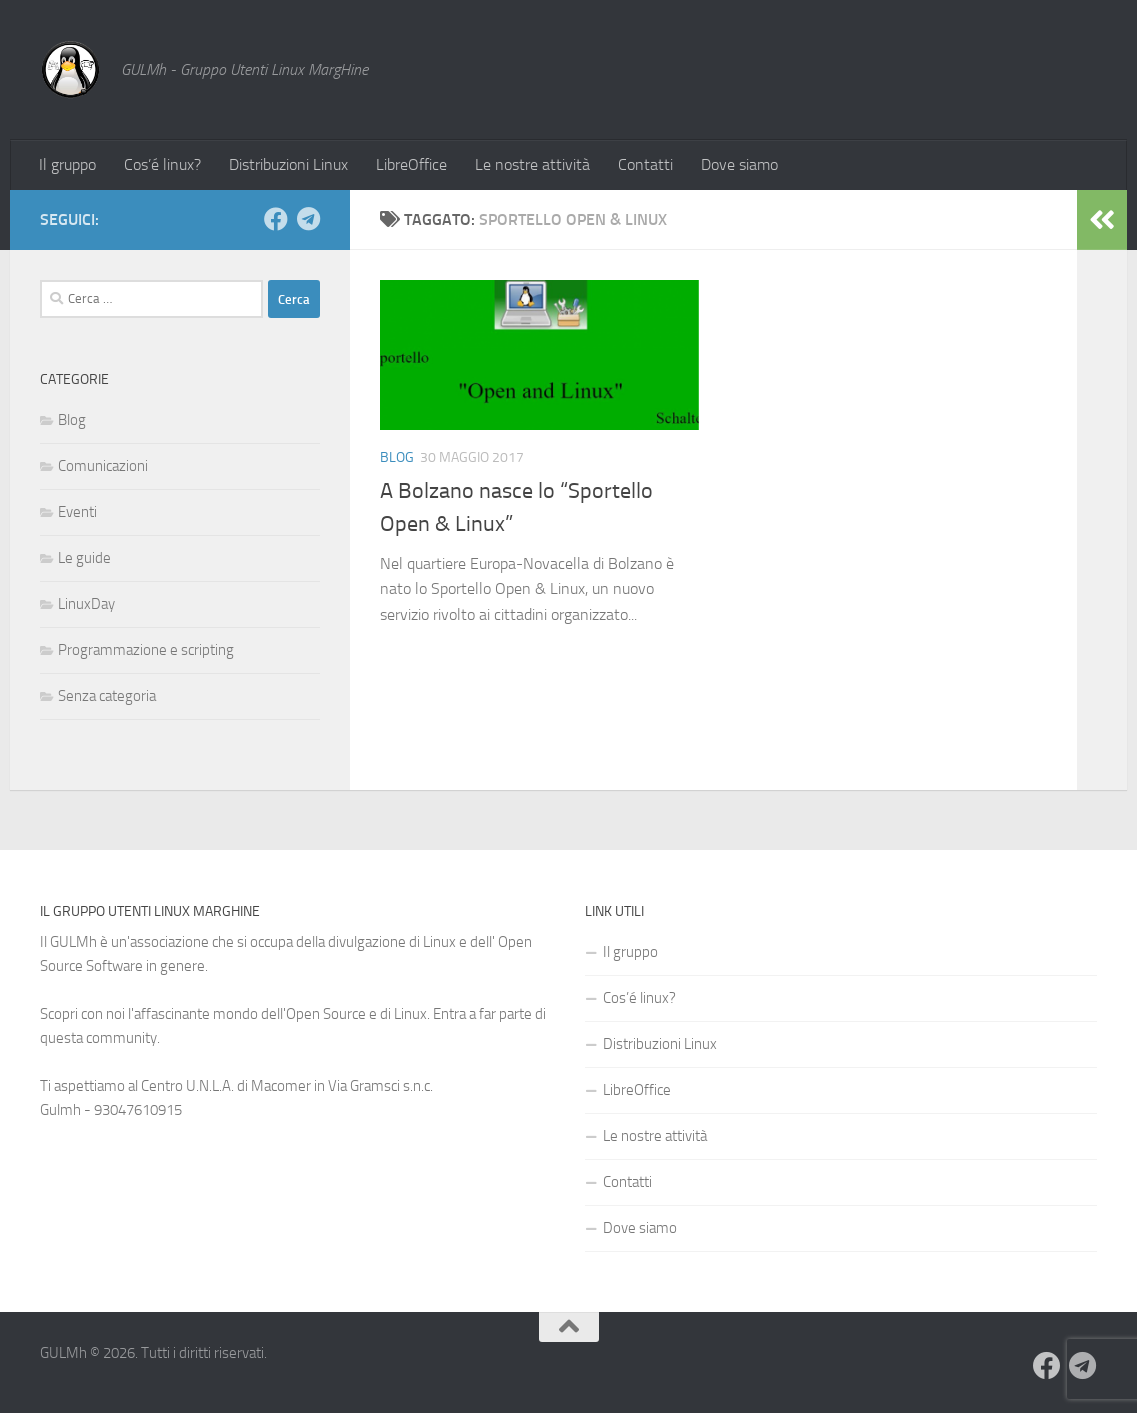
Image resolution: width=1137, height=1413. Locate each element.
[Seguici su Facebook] (276, 219)
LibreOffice (411, 164)
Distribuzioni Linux (288, 164)
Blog (397, 457)
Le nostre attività (532, 164)
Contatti (645, 164)
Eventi (77, 512)
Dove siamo (739, 164)
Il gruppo (67, 164)
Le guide (84, 558)
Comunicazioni (103, 466)
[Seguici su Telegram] (308, 219)
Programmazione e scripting (146, 650)
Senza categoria (107, 696)
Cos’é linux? (162, 164)
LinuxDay (86, 604)
